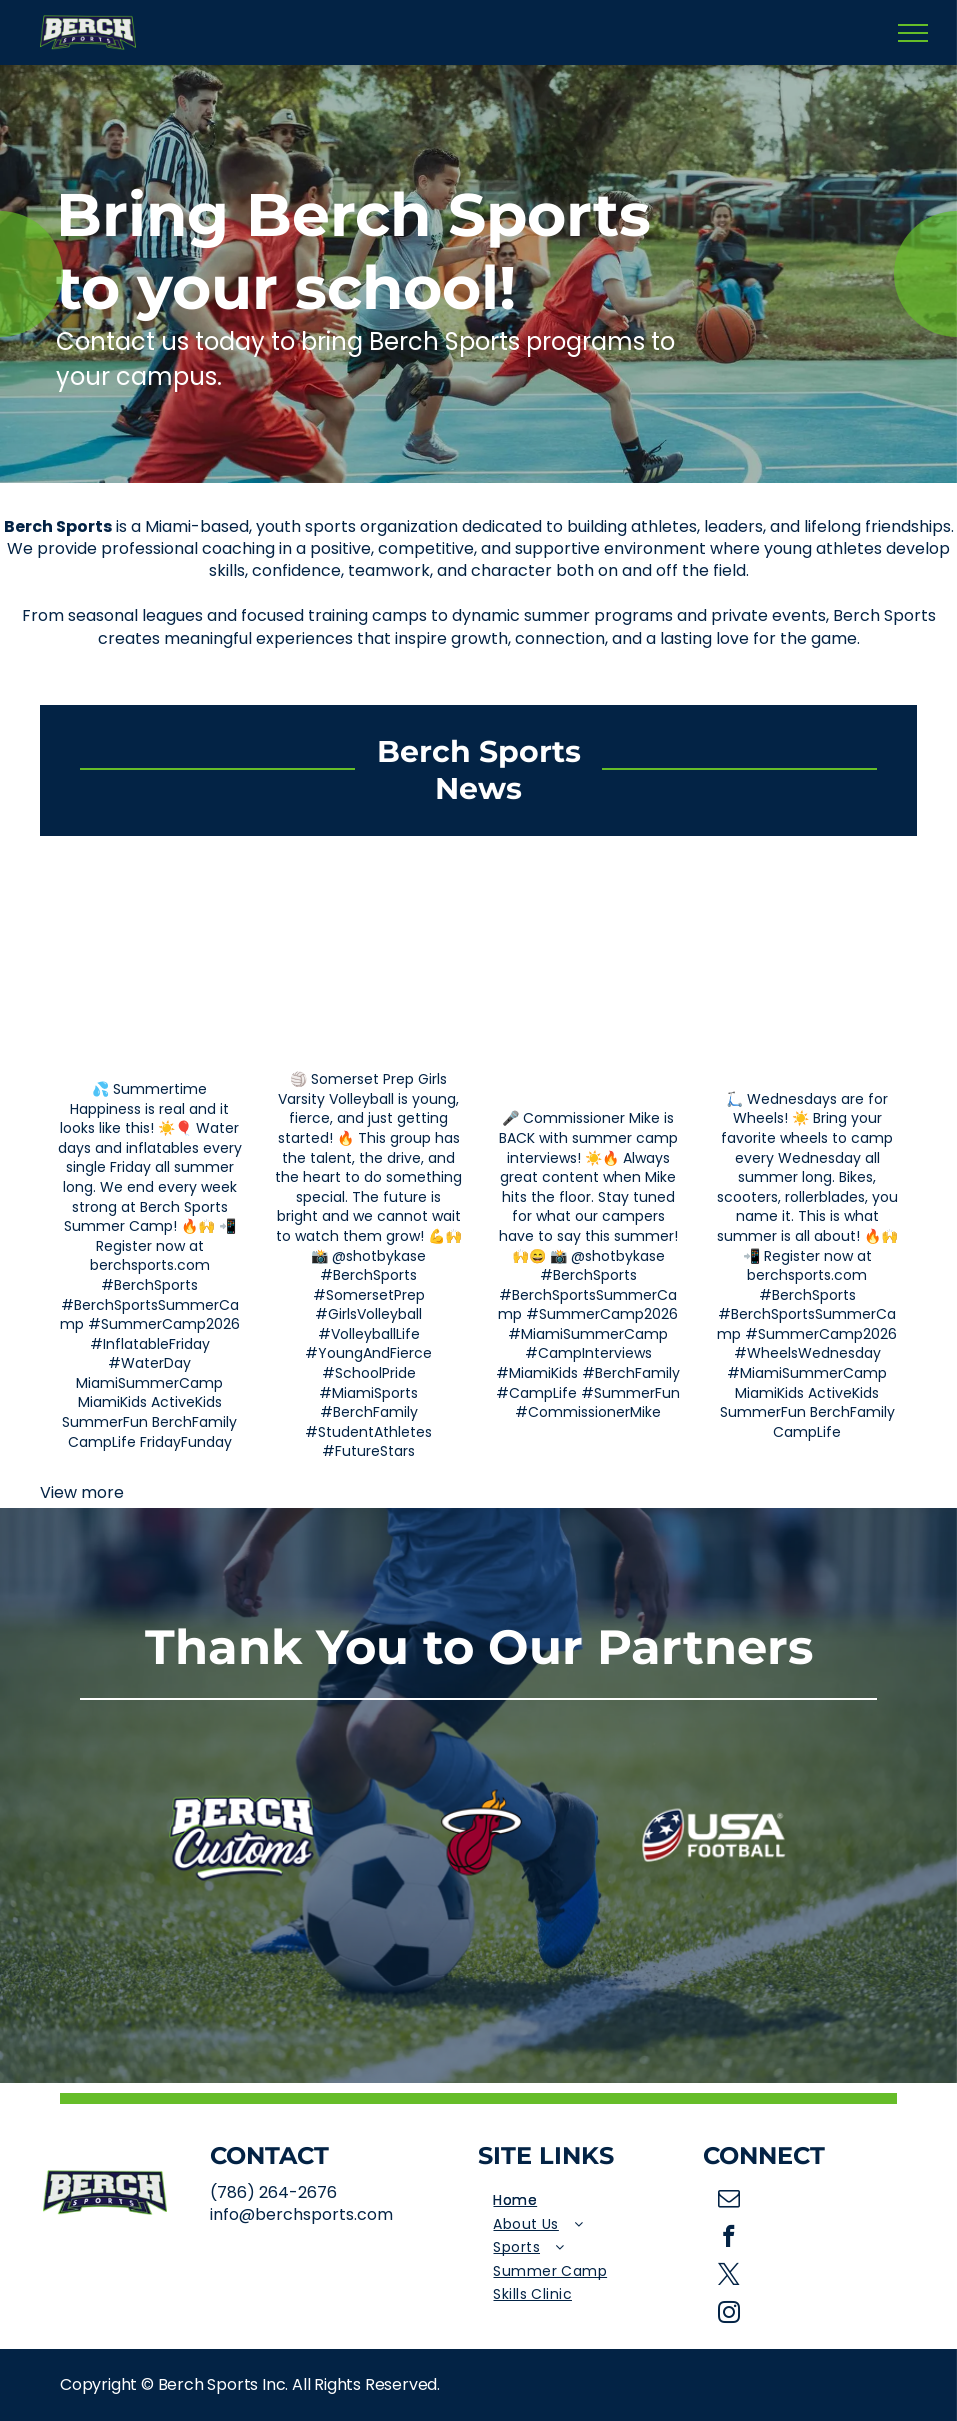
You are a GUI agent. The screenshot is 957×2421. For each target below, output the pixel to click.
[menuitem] (590, 2201)
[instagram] (729, 2315)
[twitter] (729, 2277)
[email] (729, 2201)
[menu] (913, 33)
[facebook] (729, 2239)
